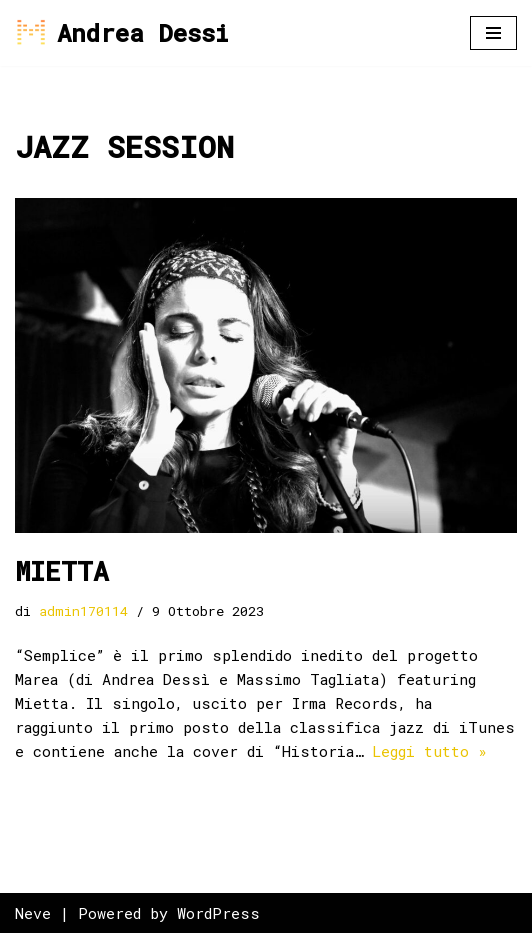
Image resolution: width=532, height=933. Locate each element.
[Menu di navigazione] (493, 33)
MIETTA (62, 571)
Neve (33, 913)
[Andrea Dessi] (121, 33)
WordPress (218, 913)
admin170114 (83, 611)
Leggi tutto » (429, 751)
